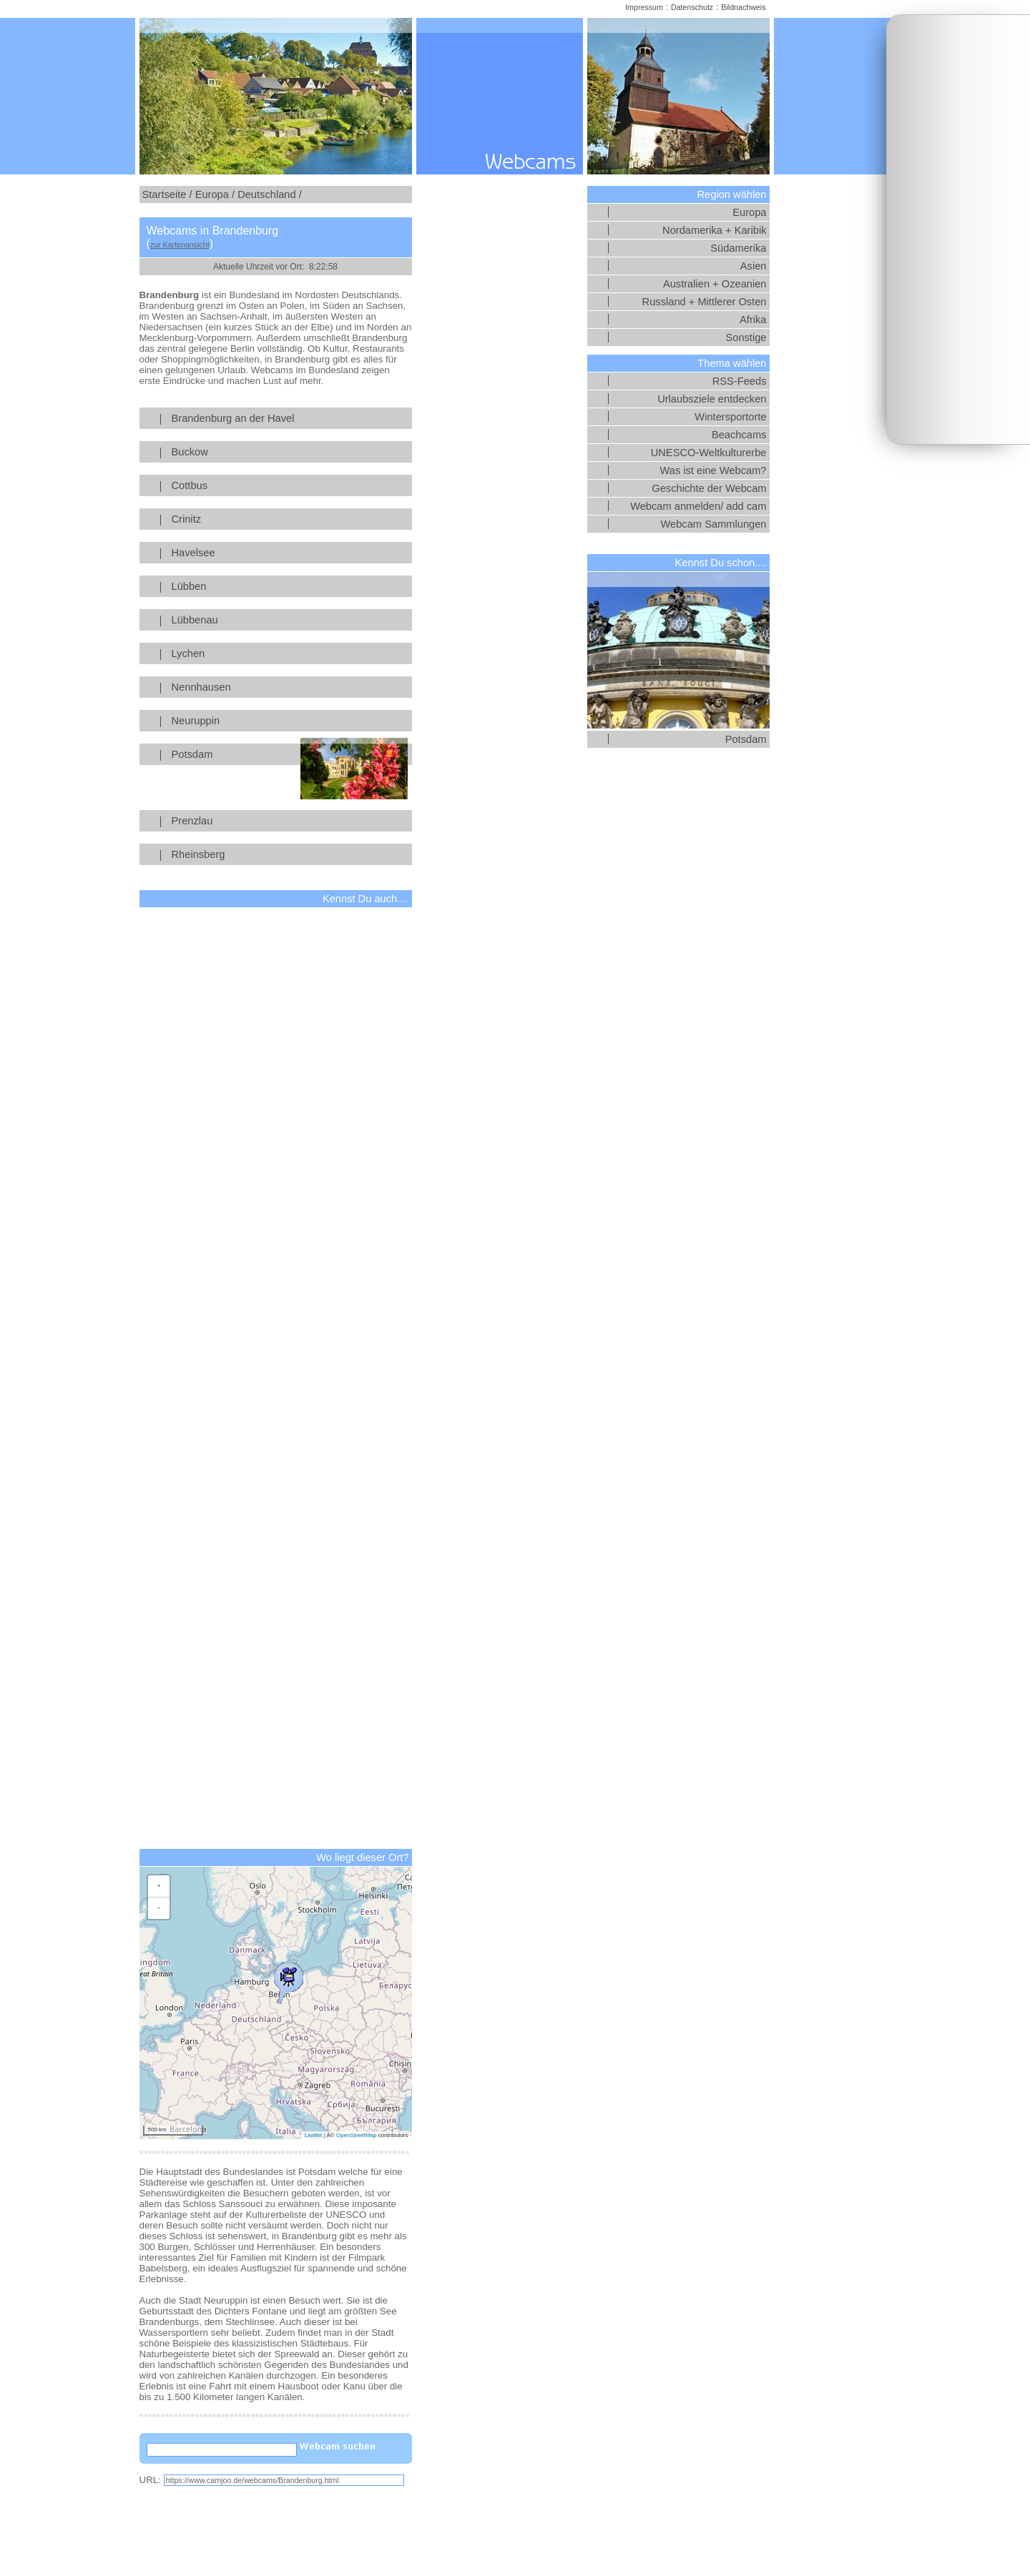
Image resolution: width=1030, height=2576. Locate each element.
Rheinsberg (290, 854)
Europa (749, 212)
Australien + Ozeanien (715, 284)
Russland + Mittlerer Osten (704, 301)
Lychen (290, 653)
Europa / (215, 194)
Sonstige (745, 337)
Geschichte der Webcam (709, 488)
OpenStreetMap (356, 2135)
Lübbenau (290, 620)
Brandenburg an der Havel (290, 418)
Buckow (290, 452)
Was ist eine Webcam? (712, 470)
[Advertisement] (958, 229)
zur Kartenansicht (180, 244)
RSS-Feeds (739, 381)
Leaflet (313, 2135)
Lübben (290, 586)
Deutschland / (269, 194)
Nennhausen (290, 687)
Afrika (753, 319)
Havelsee (290, 552)
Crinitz (290, 519)
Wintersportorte (730, 417)
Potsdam (290, 754)
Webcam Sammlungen (714, 524)
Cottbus (290, 485)
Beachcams (739, 434)
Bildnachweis (743, 7)
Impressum (644, 7)
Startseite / (167, 194)
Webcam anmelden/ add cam (698, 506)
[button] (288, 1980)
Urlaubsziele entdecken (711, 399)
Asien (753, 266)
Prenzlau (290, 820)
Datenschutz (692, 7)
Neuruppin (290, 720)
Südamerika (738, 248)
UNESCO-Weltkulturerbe (709, 452)
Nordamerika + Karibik (714, 230)
